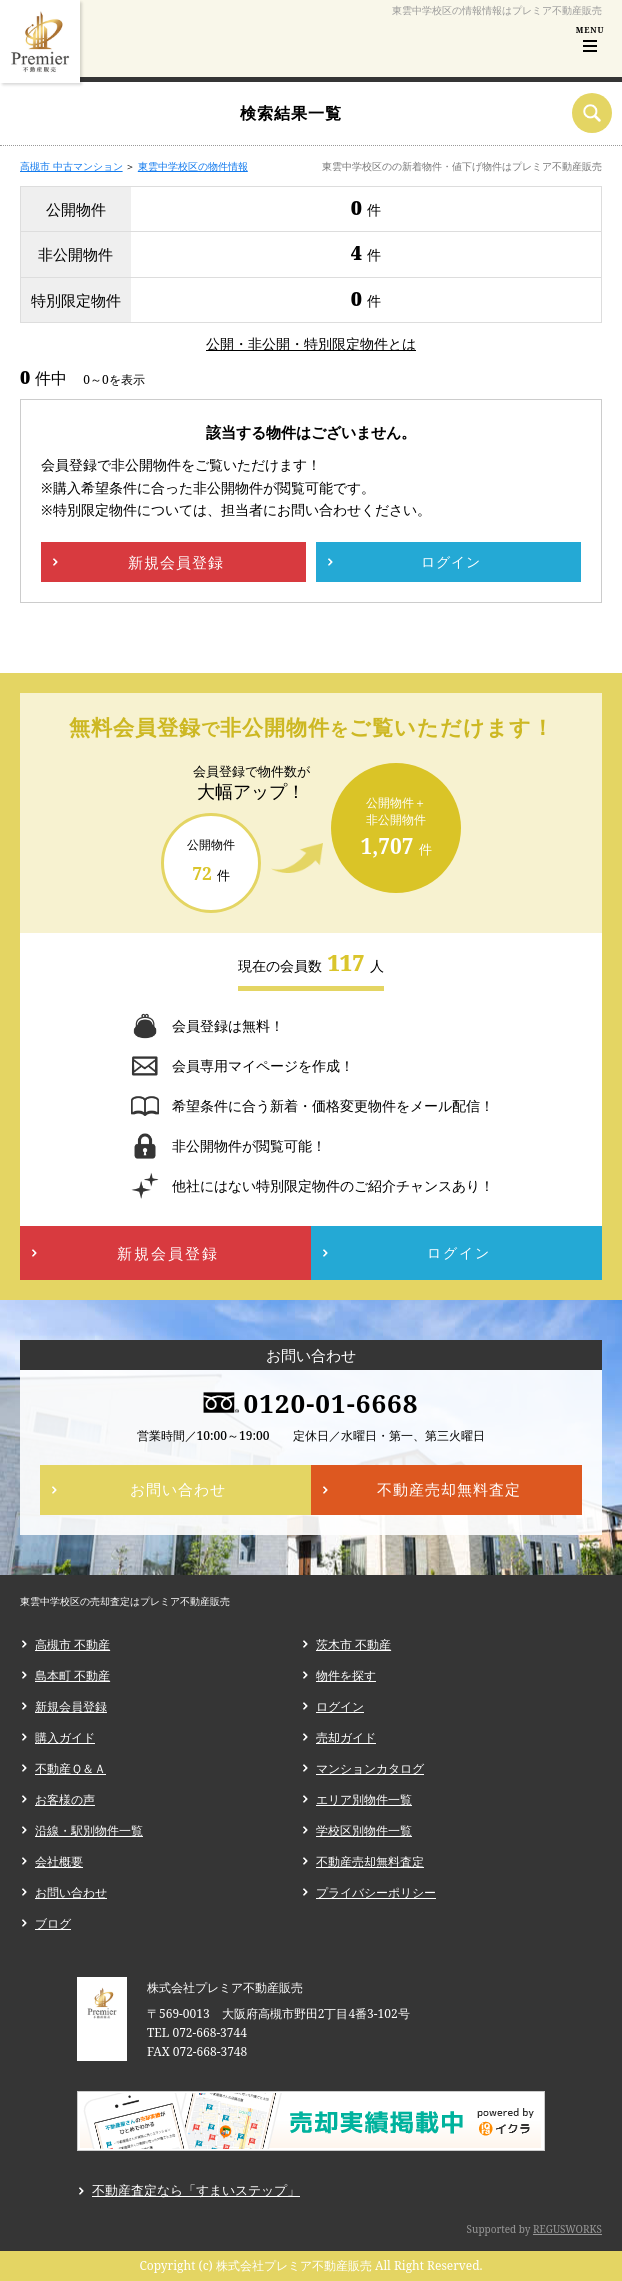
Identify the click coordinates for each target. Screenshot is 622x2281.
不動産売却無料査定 (370, 1861)
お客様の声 (65, 1799)
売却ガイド (346, 1737)
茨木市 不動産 (353, 1644)
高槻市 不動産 (72, 1644)
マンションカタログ (370, 1768)
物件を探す (346, 1675)
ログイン (340, 1706)
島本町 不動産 (72, 1675)
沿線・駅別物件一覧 (89, 1830)
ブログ (53, 1923)
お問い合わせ (71, 1892)
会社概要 (59, 1861)
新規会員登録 (71, 1706)
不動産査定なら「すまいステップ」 (196, 2190)
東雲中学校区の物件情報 (193, 166)
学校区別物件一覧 (364, 1830)
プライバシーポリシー (376, 1892)
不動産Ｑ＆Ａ (70, 1768)
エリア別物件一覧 (364, 1799)
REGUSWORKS (567, 2229)
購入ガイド (65, 1737)
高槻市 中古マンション (71, 166)
